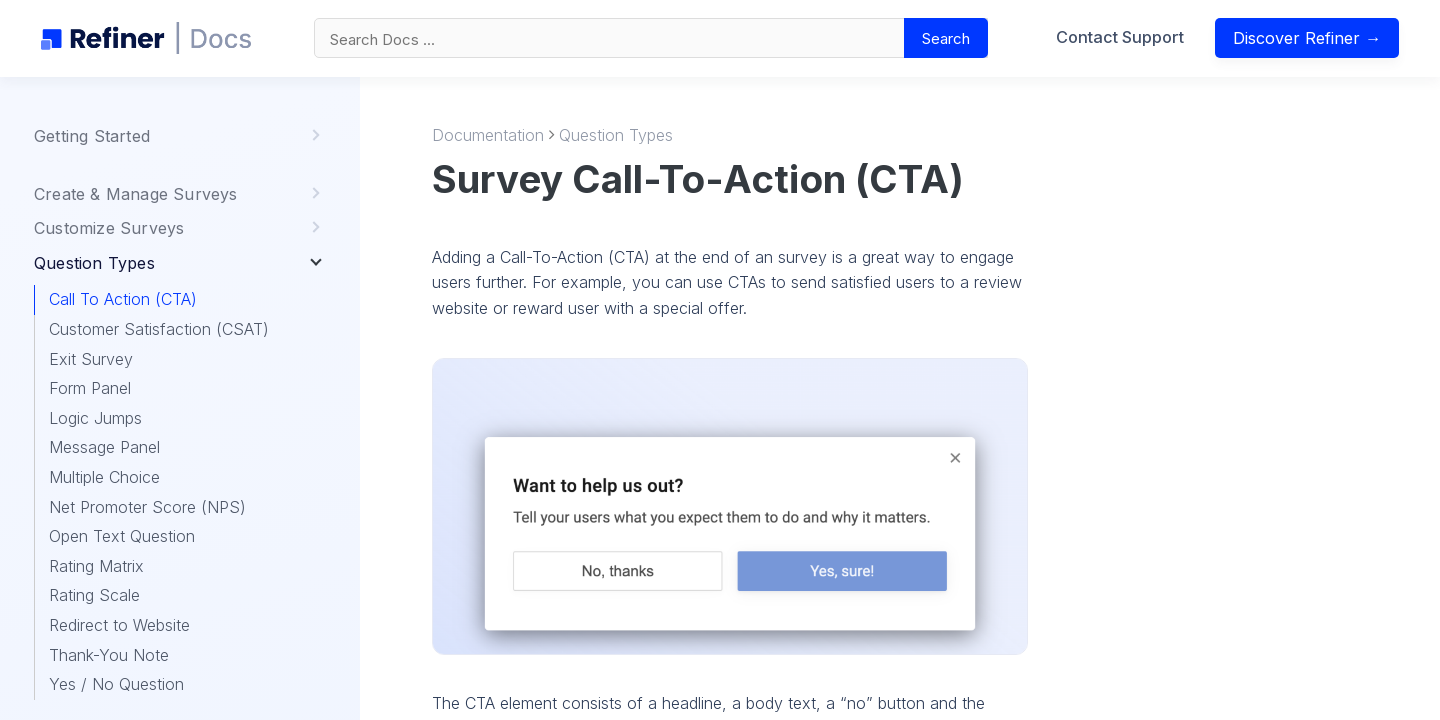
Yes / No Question (116, 684)
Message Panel (104, 447)
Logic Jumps (95, 418)
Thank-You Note (109, 655)
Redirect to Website (119, 625)
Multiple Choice (104, 477)
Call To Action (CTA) (123, 299)
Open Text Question (122, 536)
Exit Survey (91, 359)
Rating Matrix (96, 566)
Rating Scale (94, 595)
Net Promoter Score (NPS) (147, 507)
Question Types (616, 135)
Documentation (488, 135)
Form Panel (90, 388)
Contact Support (1126, 43)
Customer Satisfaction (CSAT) (159, 329)
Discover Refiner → (1314, 44)
